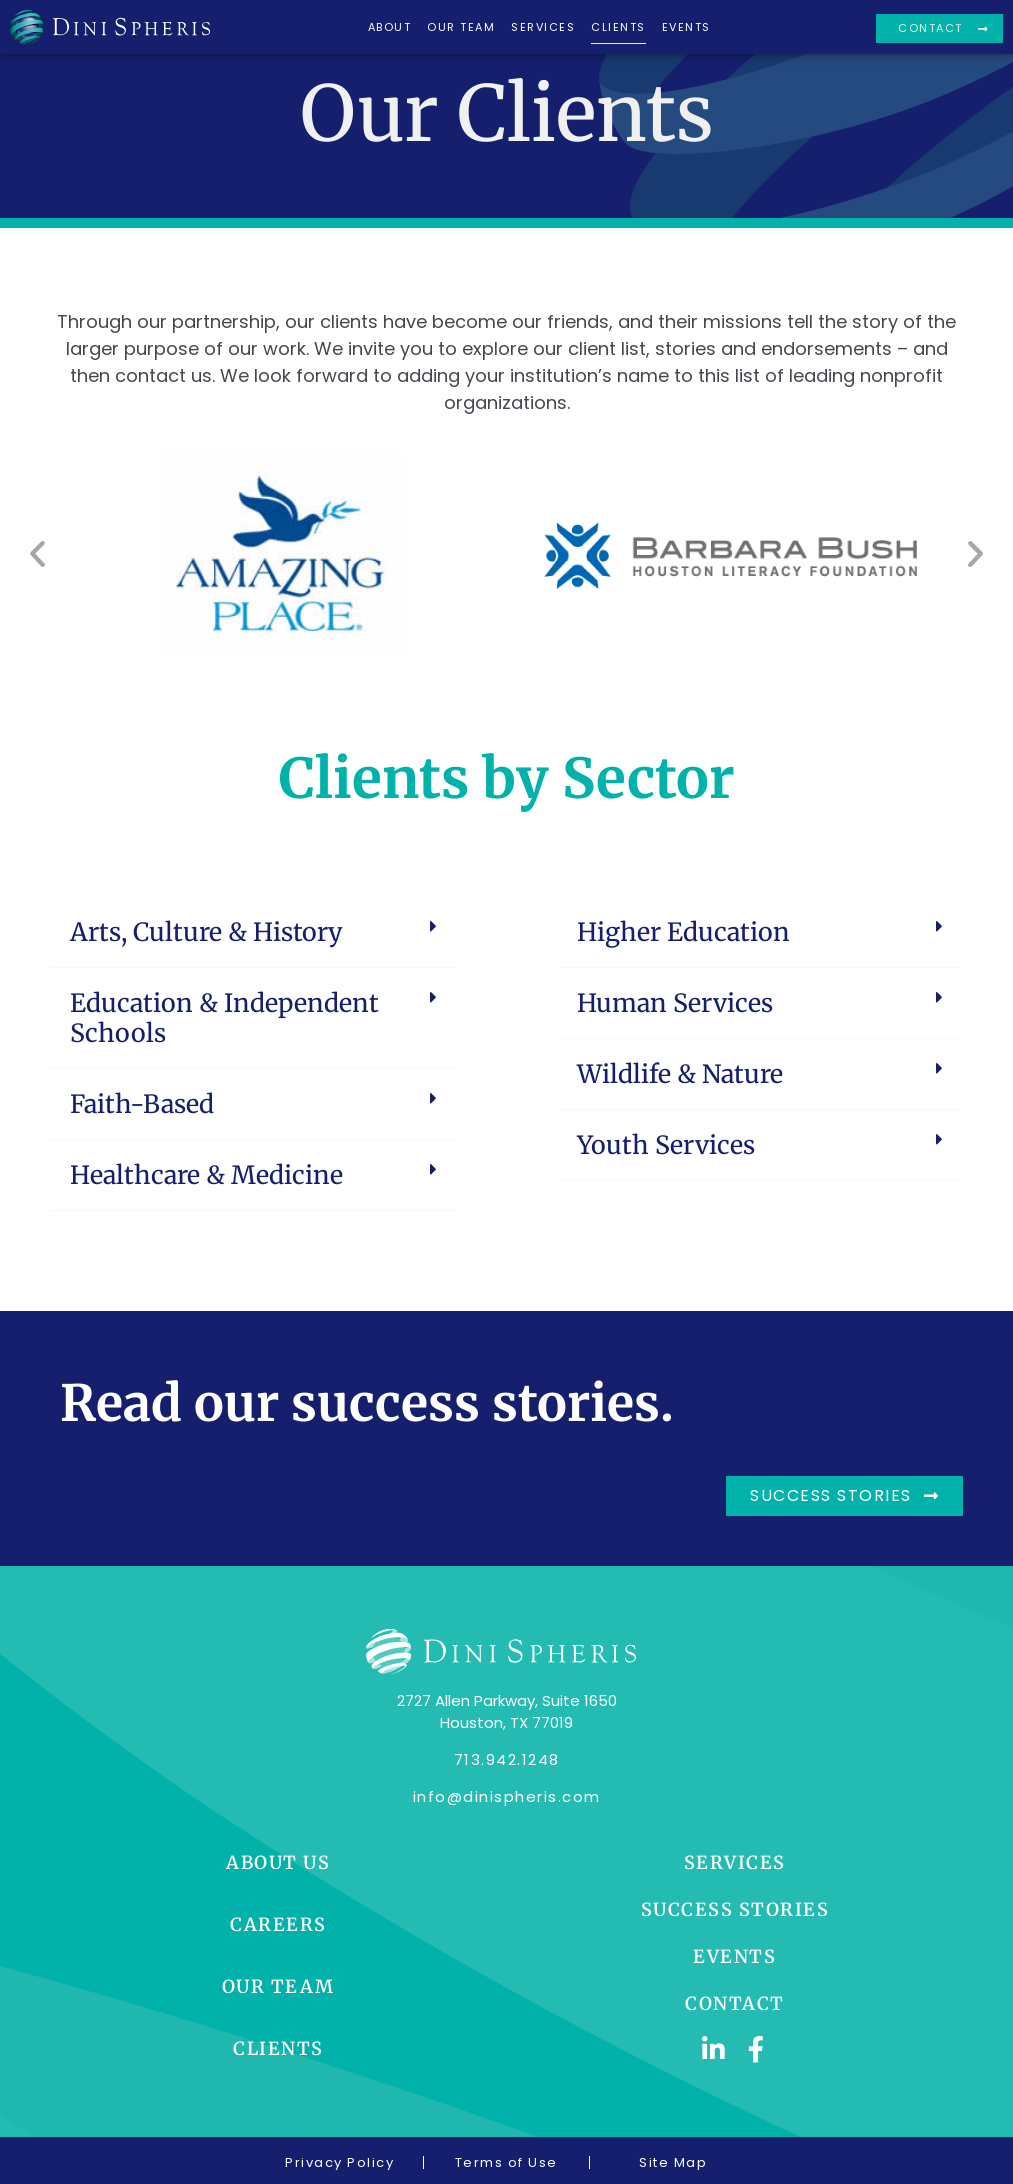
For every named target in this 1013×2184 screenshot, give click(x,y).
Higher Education (683, 932)
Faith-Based (142, 1104)
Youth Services (666, 1145)
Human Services (675, 1003)
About (390, 27)
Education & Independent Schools (224, 1018)
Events (686, 27)
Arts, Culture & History (206, 932)
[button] (37, 553)
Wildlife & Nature (680, 1074)
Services (543, 27)
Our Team (461, 27)
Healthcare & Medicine (206, 1175)
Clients (618, 27)
